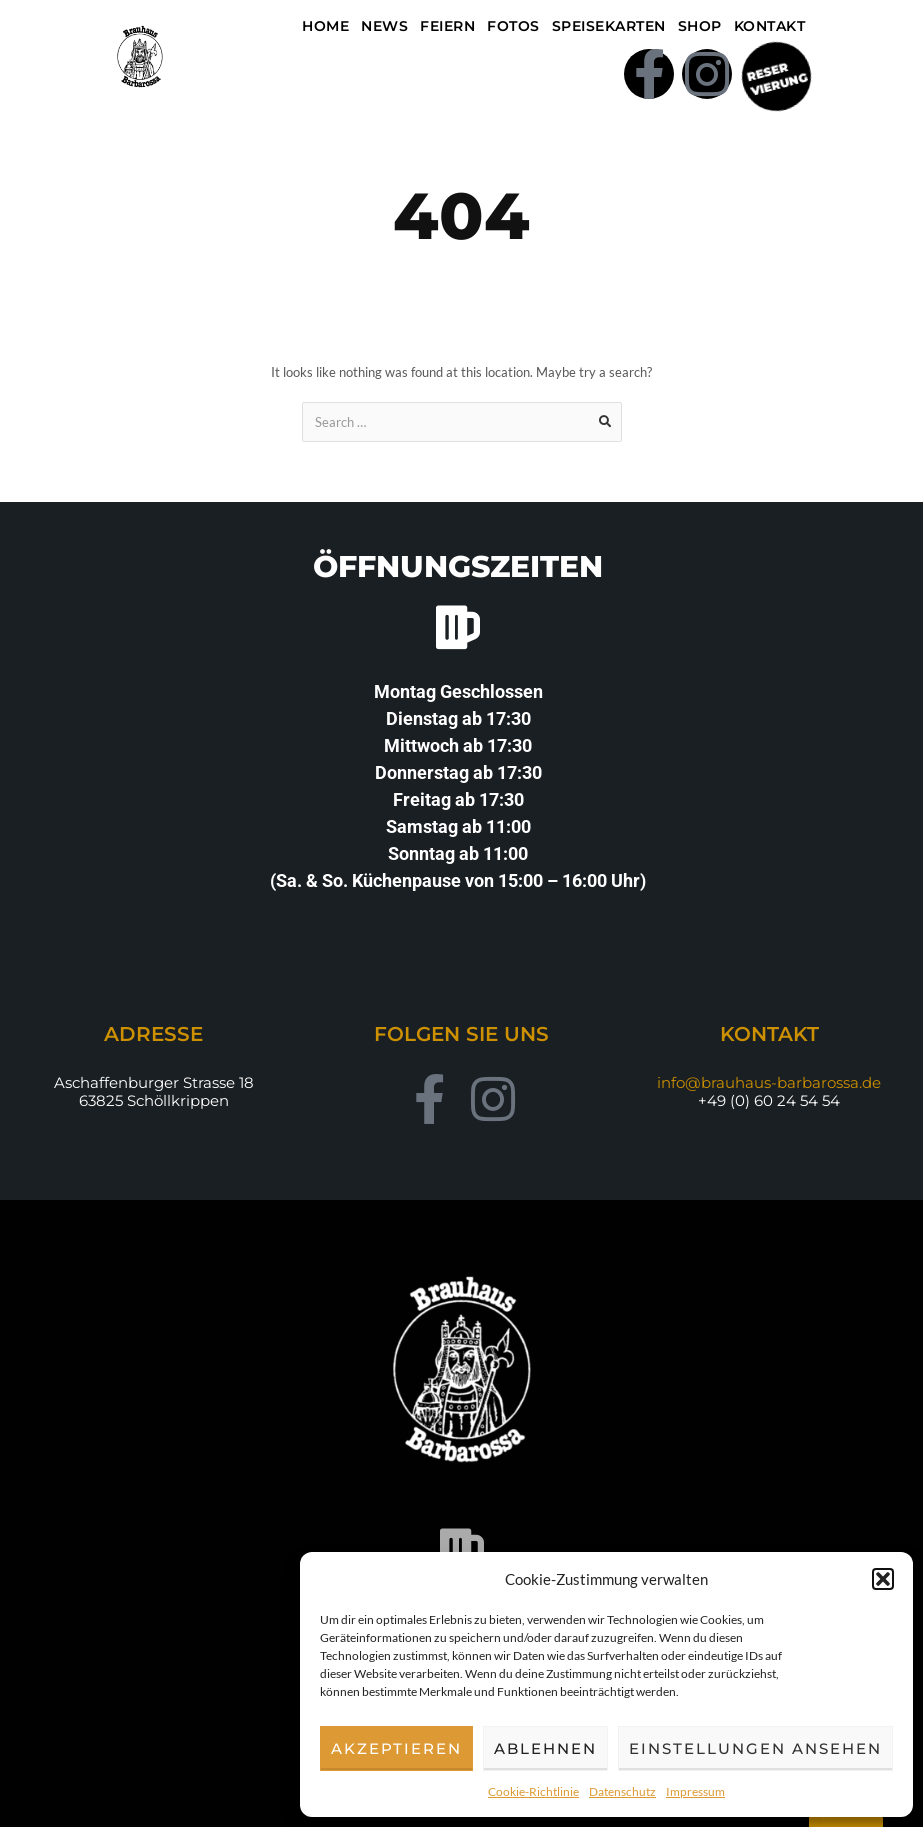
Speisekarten (609, 26)
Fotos (513, 26)
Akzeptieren (396, 1748)
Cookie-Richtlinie (533, 1791)
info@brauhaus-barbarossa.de (769, 1082)
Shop (700, 26)
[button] (883, 1579)
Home (325, 26)
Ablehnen (545, 1748)
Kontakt (770, 26)
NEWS (384, 26)
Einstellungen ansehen (755, 1748)
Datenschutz (622, 1791)
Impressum (695, 1791)
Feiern (447, 26)
